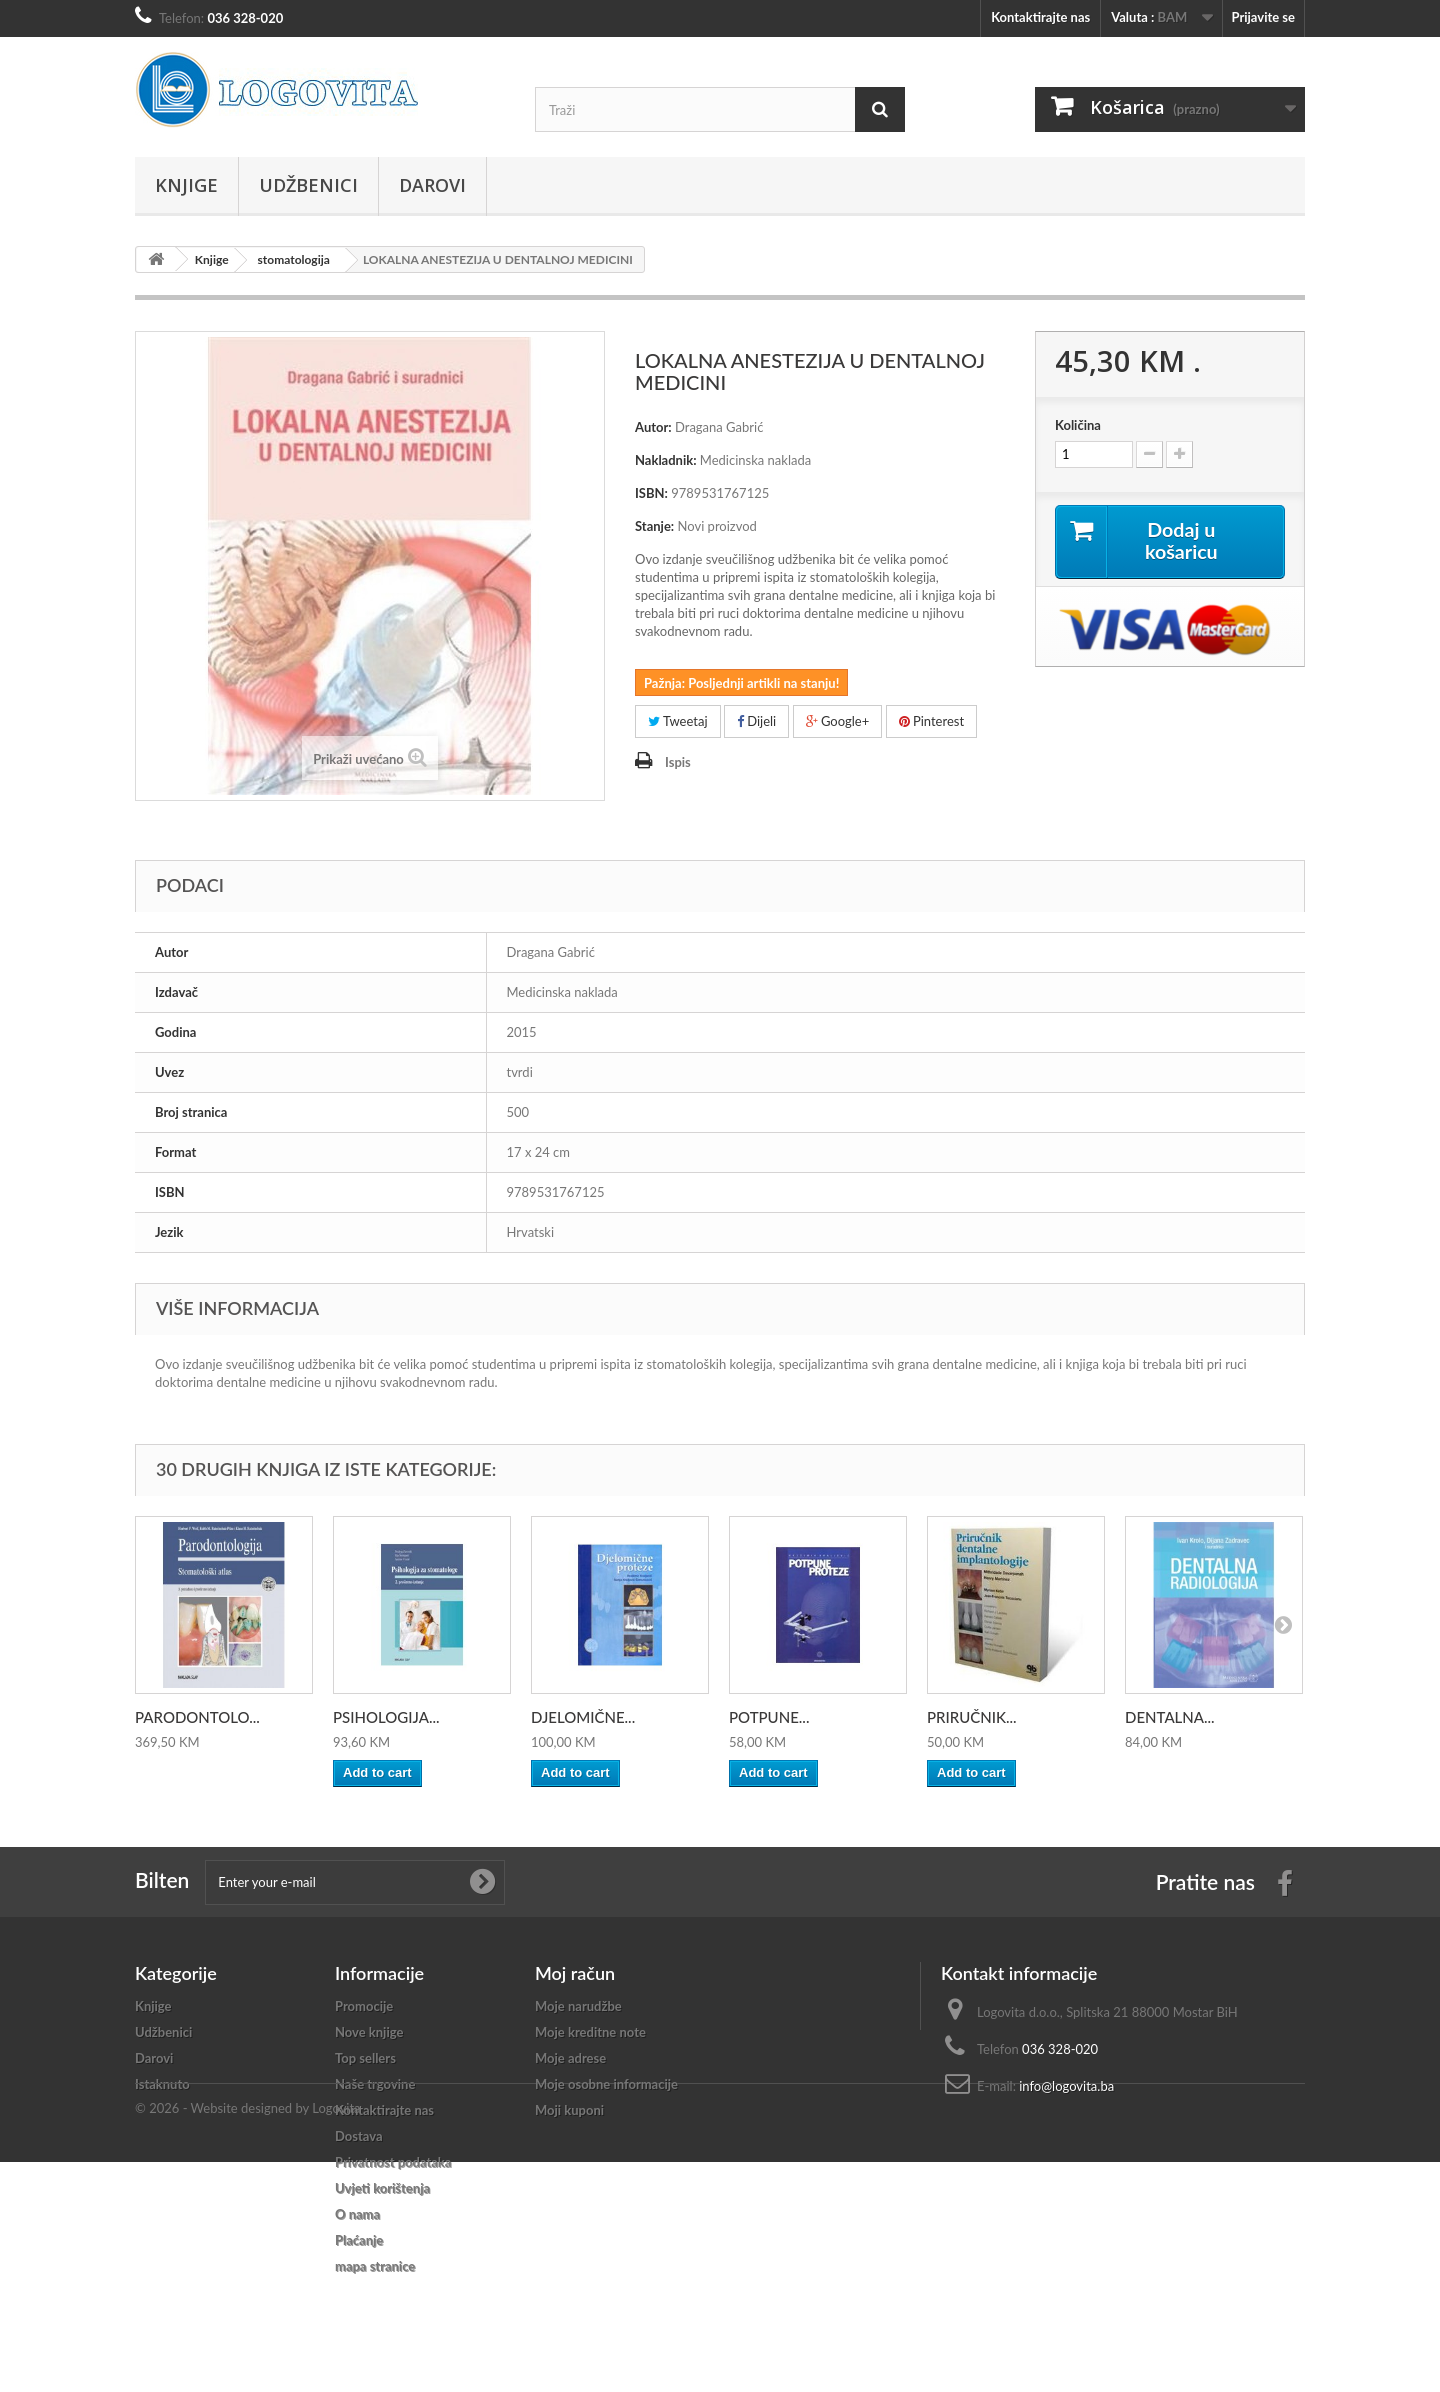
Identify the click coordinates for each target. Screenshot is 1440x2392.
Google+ (838, 721)
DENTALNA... (1170, 1717)
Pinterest (932, 721)
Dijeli (756, 721)
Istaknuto (162, 2084)
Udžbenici (308, 185)
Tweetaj (678, 721)
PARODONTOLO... (197, 1717)
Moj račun (575, 1973)
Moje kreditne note (590, 2032)
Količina (1078, 425)
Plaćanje (359, 2240)
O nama (357, 2214)
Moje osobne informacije (606, 2084)
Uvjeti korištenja (382, 2188)
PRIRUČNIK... (972, 1717)
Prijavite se (1263, 17)
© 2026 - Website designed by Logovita (248, 2338)
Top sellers (365, 2058)
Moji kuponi (569, 2110)
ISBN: (651, 493)
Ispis (678, 762)
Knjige (186, 185)
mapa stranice (375, 2266)
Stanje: (654, 526)
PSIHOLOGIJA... (386, 1717)
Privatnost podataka (393, 2162)
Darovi (432, 185)
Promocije (364, 2006)
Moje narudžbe (578, 2006)
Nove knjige (369, 2032)
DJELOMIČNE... (583, 1717)
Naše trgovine (375, 2084)
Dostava (359, 2136)
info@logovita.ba (1066, 2086)
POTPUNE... (769, 1717)
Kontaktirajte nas (1040, 17)
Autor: (653, 427)
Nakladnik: (666, 460)
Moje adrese (570, 2058)
